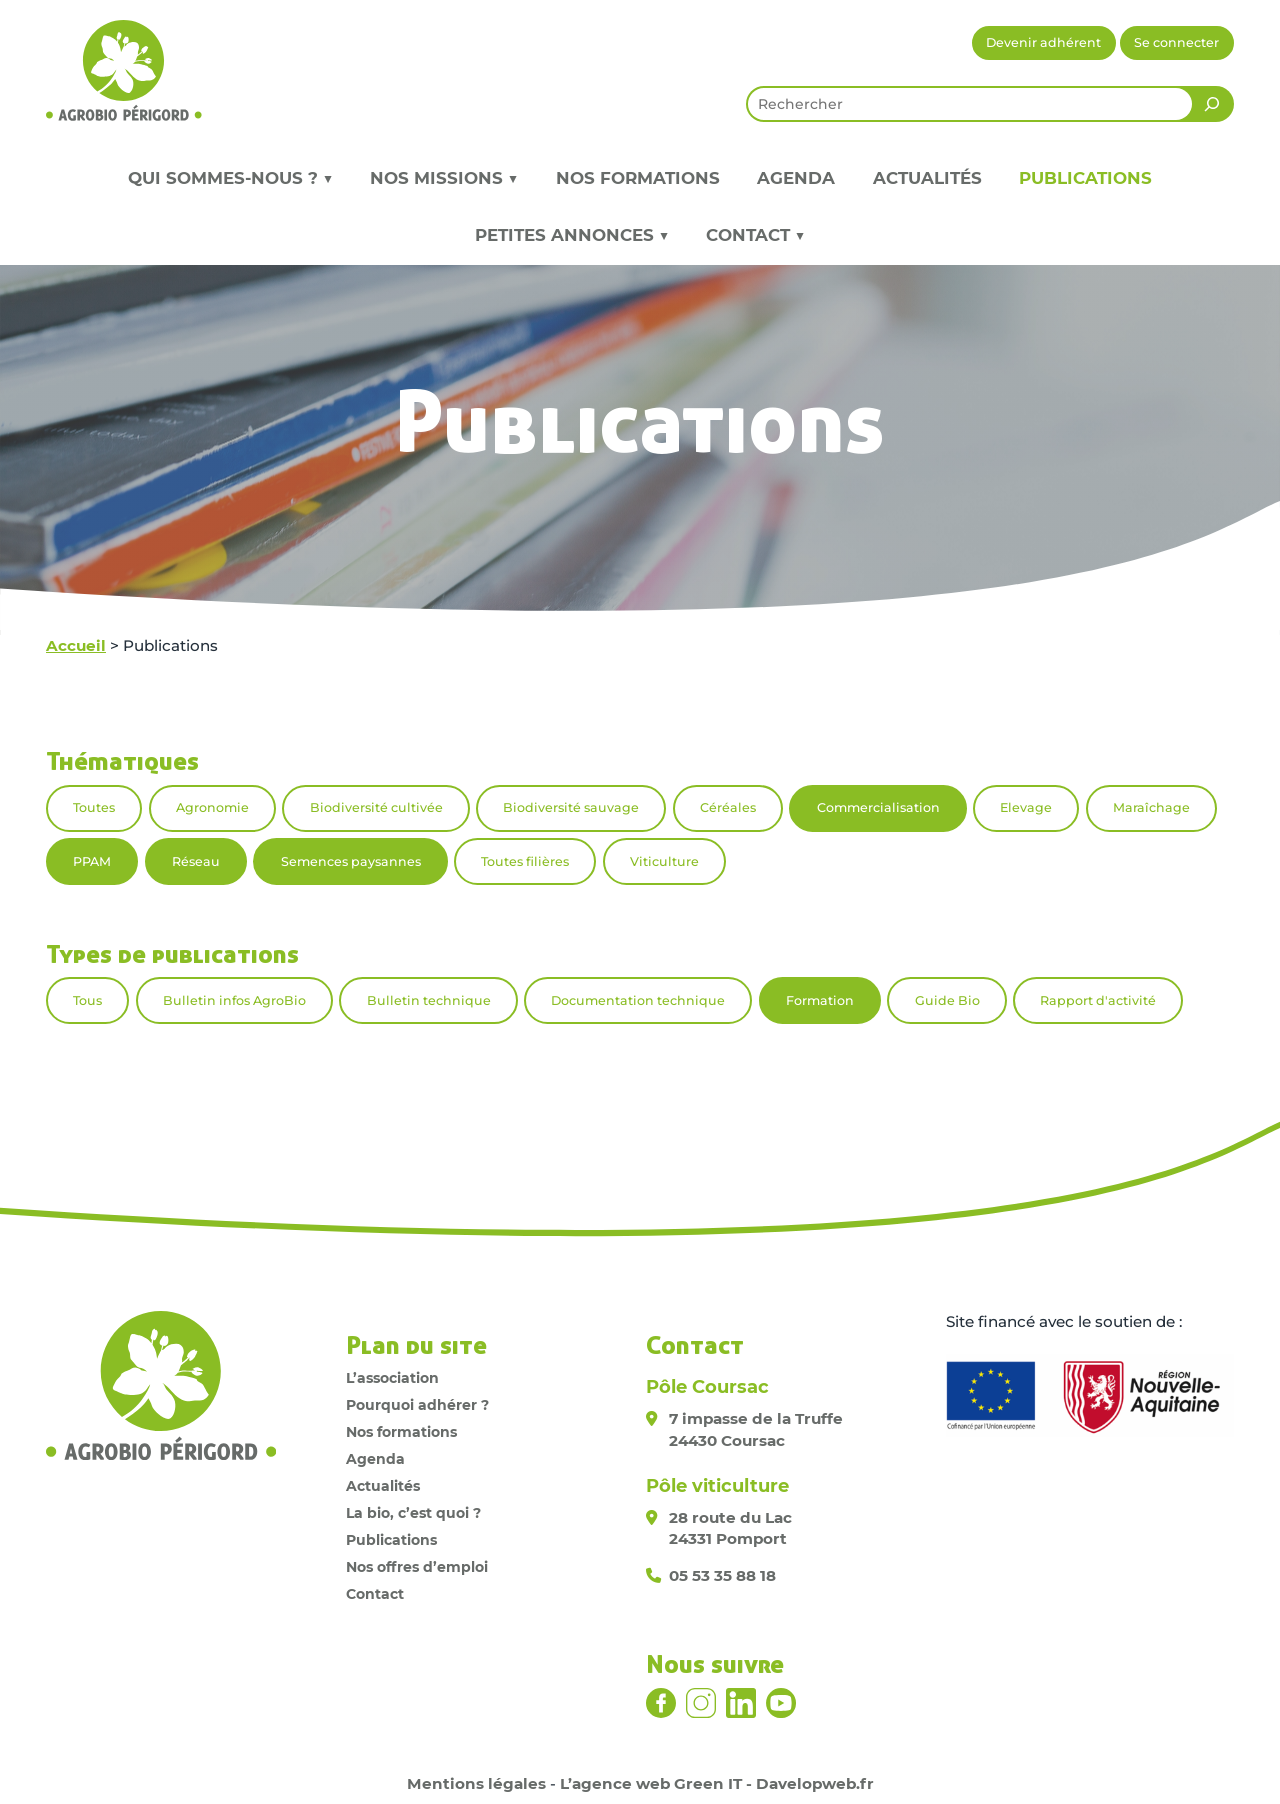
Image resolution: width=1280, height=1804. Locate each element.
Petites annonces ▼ (572, 235)
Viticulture (664, 861)
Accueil (76, 645)
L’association (392, 1378)
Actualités (927, 178)
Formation (820, 1000)
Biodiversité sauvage (571, 807)
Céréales (728, 807)
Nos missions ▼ (444, 178)
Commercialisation (878, 807)
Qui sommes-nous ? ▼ (230, 178)
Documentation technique (638, 1000)
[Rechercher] (1212, 104)
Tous (87, 1000)
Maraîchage (1151, 807)
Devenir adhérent (1043, 42)
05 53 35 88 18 (722, 1575)
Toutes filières (525, 861)
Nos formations (638, 178)
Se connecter (1176, 42)
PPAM (92, 861)
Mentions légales (476, 1783)
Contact (375, 1594)
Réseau (196, 861)
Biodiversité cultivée (376, 807)
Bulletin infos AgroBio (234, 1000)
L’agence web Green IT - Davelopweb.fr (717, 1783)
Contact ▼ (755, 235)
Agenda (796, 178)
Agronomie (212, 807)
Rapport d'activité (1098, 1000)
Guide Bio (947, 1000)
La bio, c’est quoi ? (413, 1513)
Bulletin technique (429, 1000)
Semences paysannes (351, 861)
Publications (1085, 178)
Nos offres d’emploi (417, 1567)
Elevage (1026, 807)
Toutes (94, 807)
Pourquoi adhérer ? (417, 1405)
